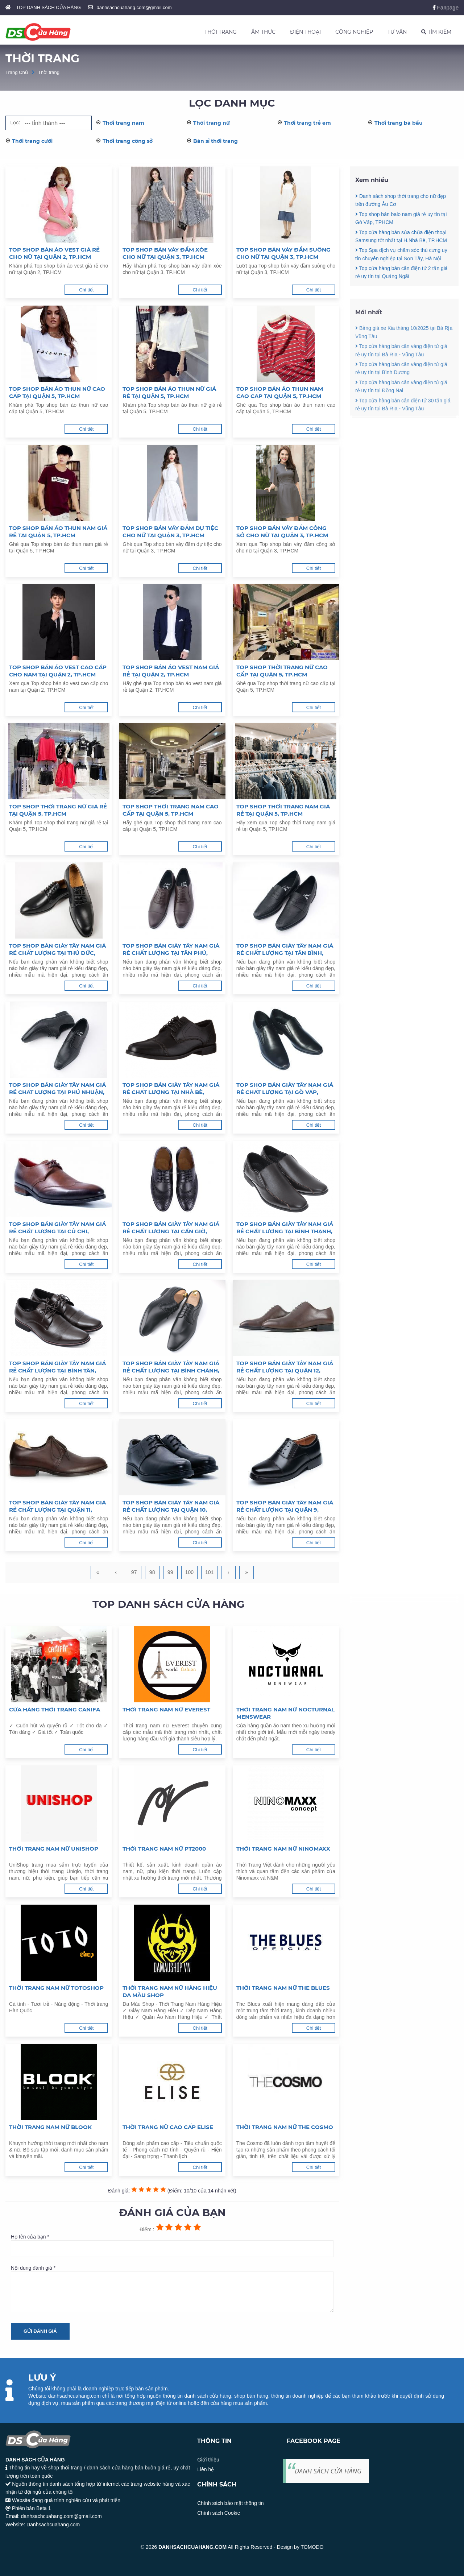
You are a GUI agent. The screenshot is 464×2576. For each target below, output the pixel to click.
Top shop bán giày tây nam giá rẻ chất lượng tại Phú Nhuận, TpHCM (57, 1088)
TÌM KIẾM (436, 32)
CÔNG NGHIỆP (354, 32)
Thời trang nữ (211, 123)
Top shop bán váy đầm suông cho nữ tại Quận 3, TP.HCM (283, 253)
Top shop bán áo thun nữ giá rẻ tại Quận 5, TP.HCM (169, 392)
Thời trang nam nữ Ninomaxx (283, 1848)
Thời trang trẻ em (307, 123)
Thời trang (48, 72)
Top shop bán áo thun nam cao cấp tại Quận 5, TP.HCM (279, 392)
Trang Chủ (16, 72)
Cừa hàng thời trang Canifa (54, 1709)
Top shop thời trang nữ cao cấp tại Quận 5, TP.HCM (282, 671)
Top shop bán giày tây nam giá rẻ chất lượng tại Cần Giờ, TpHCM (171, 1228)
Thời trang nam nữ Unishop (53, 1848)
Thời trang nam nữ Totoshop (56, 1987)
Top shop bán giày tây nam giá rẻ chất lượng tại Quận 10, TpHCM (171, 1506)
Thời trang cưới (32, 141)
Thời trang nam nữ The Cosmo (284, 2127)
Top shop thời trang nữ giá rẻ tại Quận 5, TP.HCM (58, 810)
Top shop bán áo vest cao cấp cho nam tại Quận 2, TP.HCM (58, 671)
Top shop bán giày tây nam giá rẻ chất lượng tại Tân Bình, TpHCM (284, 949)
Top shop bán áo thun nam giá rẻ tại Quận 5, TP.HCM (58, 532)
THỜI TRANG (220, 32)
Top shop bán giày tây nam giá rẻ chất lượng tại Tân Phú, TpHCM (171, 949)
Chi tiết (86, 290)
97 (134, 1572)
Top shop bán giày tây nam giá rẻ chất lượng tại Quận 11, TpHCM (57, 1506)
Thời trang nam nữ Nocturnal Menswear (285, 1713)
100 (189, 1572)
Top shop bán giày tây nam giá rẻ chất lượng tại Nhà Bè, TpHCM (171, 1088)
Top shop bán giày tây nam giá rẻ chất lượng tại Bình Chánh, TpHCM (171, 1367)
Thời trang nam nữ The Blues (283, 1987)
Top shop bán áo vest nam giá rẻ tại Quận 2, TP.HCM (171, 671)
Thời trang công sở (128, 141)
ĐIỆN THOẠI (305, 32)
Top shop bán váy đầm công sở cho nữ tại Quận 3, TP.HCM (282, 532)
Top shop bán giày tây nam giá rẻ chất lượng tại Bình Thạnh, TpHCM (284, 1228)
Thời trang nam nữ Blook (50, 2127)
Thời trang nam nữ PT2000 (164, 1848)
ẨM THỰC (263, 32)
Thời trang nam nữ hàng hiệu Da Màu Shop (170, 1991)
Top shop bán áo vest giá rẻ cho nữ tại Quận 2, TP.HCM (54, 253)
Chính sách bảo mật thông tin (230, 2503)
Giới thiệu (208, 2460)
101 (209, 1572)
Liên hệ (205, 2469)
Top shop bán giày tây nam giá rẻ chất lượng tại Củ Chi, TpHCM (57, 1228)
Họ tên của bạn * (172, 2245)
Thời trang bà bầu (398, 123)
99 (170, 1572)
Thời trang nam (123, 123)
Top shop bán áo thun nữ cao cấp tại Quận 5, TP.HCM (57, 392)
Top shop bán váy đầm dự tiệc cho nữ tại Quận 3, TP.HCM (170, 532)
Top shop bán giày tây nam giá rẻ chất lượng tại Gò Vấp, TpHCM (284, 1088)
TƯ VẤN (397, 32)
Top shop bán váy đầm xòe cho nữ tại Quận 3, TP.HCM (165, 253)
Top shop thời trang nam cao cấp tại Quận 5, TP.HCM (171, 810)
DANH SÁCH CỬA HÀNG (328, 2471)
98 (152, 1572)
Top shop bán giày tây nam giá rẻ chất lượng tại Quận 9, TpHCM (284, 1506)
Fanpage (446, 7)
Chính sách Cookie (218, 2513)
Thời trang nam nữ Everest (166, 1709)
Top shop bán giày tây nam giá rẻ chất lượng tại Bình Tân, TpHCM (57, 1367)
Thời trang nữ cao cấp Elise (168, 2127)
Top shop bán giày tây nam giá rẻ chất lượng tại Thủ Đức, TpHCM (57, 949)
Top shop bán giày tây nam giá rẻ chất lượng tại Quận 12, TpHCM (284, 1367)
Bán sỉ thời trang (215, 141)
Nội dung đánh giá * (172, 2288)
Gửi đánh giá (40, 2331)
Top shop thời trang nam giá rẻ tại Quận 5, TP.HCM (283, 810)
